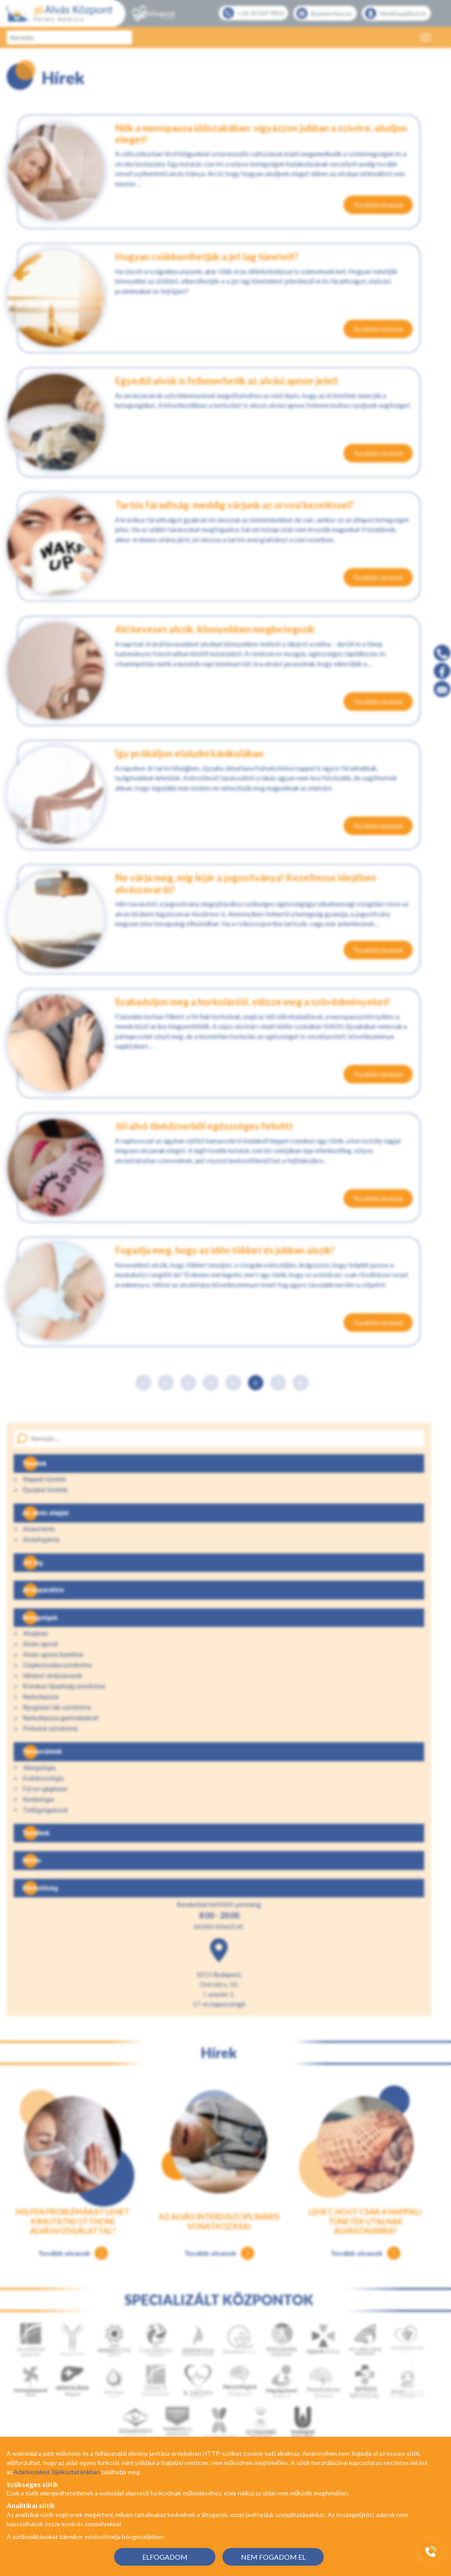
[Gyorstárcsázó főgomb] (430, 2551)
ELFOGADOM (165, 2556)
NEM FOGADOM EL (273, 2556)
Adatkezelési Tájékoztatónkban (57, 2472)
